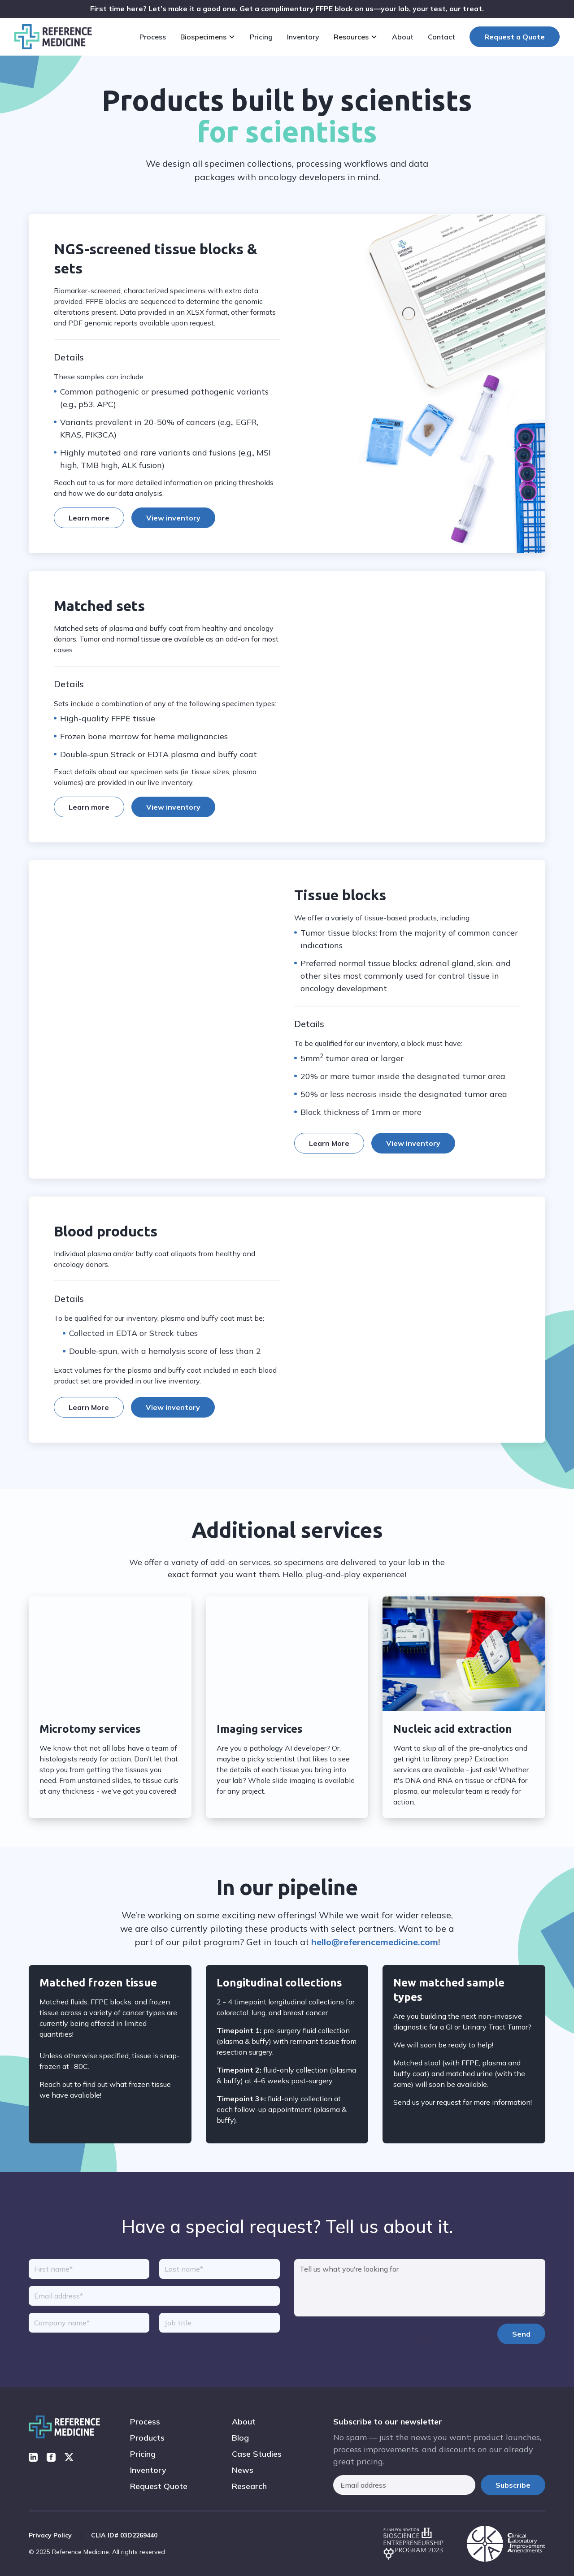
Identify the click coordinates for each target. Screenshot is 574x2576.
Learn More (329, 1157)
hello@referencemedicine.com (374, 1941)
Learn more (89, 517)
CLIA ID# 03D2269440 (124, 2535)
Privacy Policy (50, 2535)
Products (147, 2438)
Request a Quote (514, 36)
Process (145, 2421)
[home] (53, 36)
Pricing (143, 2454)
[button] (210, 36)
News (242, 2470)
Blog (240, 2438)
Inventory (148, 2470)
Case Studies (257, 2454)
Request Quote (158, 2486)
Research (249, 2486)
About (244, 2421)
